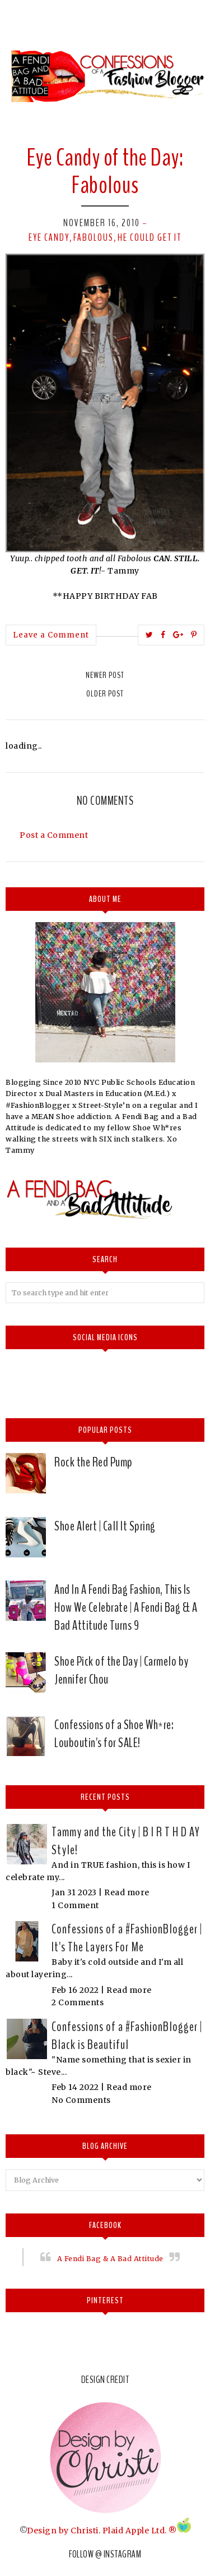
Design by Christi (63, 2530)
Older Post (105, 693)
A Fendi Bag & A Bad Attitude (110, 2258)
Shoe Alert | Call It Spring (105, 1526)
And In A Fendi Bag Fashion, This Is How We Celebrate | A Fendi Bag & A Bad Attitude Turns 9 (125, 1607)
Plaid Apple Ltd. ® (139, 2530)
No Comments (81, 2100)
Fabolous (93, 237)
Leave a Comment (51, 635)
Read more (127, 1892)
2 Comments (78, 2002)
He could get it (149, 237)
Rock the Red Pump (93, 1462)
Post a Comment (54, 835)
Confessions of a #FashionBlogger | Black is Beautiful (127, 2036)
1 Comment (75, 1905)
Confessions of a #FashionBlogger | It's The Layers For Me (127, 1938)
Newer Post (105, 675)
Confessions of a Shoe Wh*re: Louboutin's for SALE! (114, 1734)
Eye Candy (49, 237)
